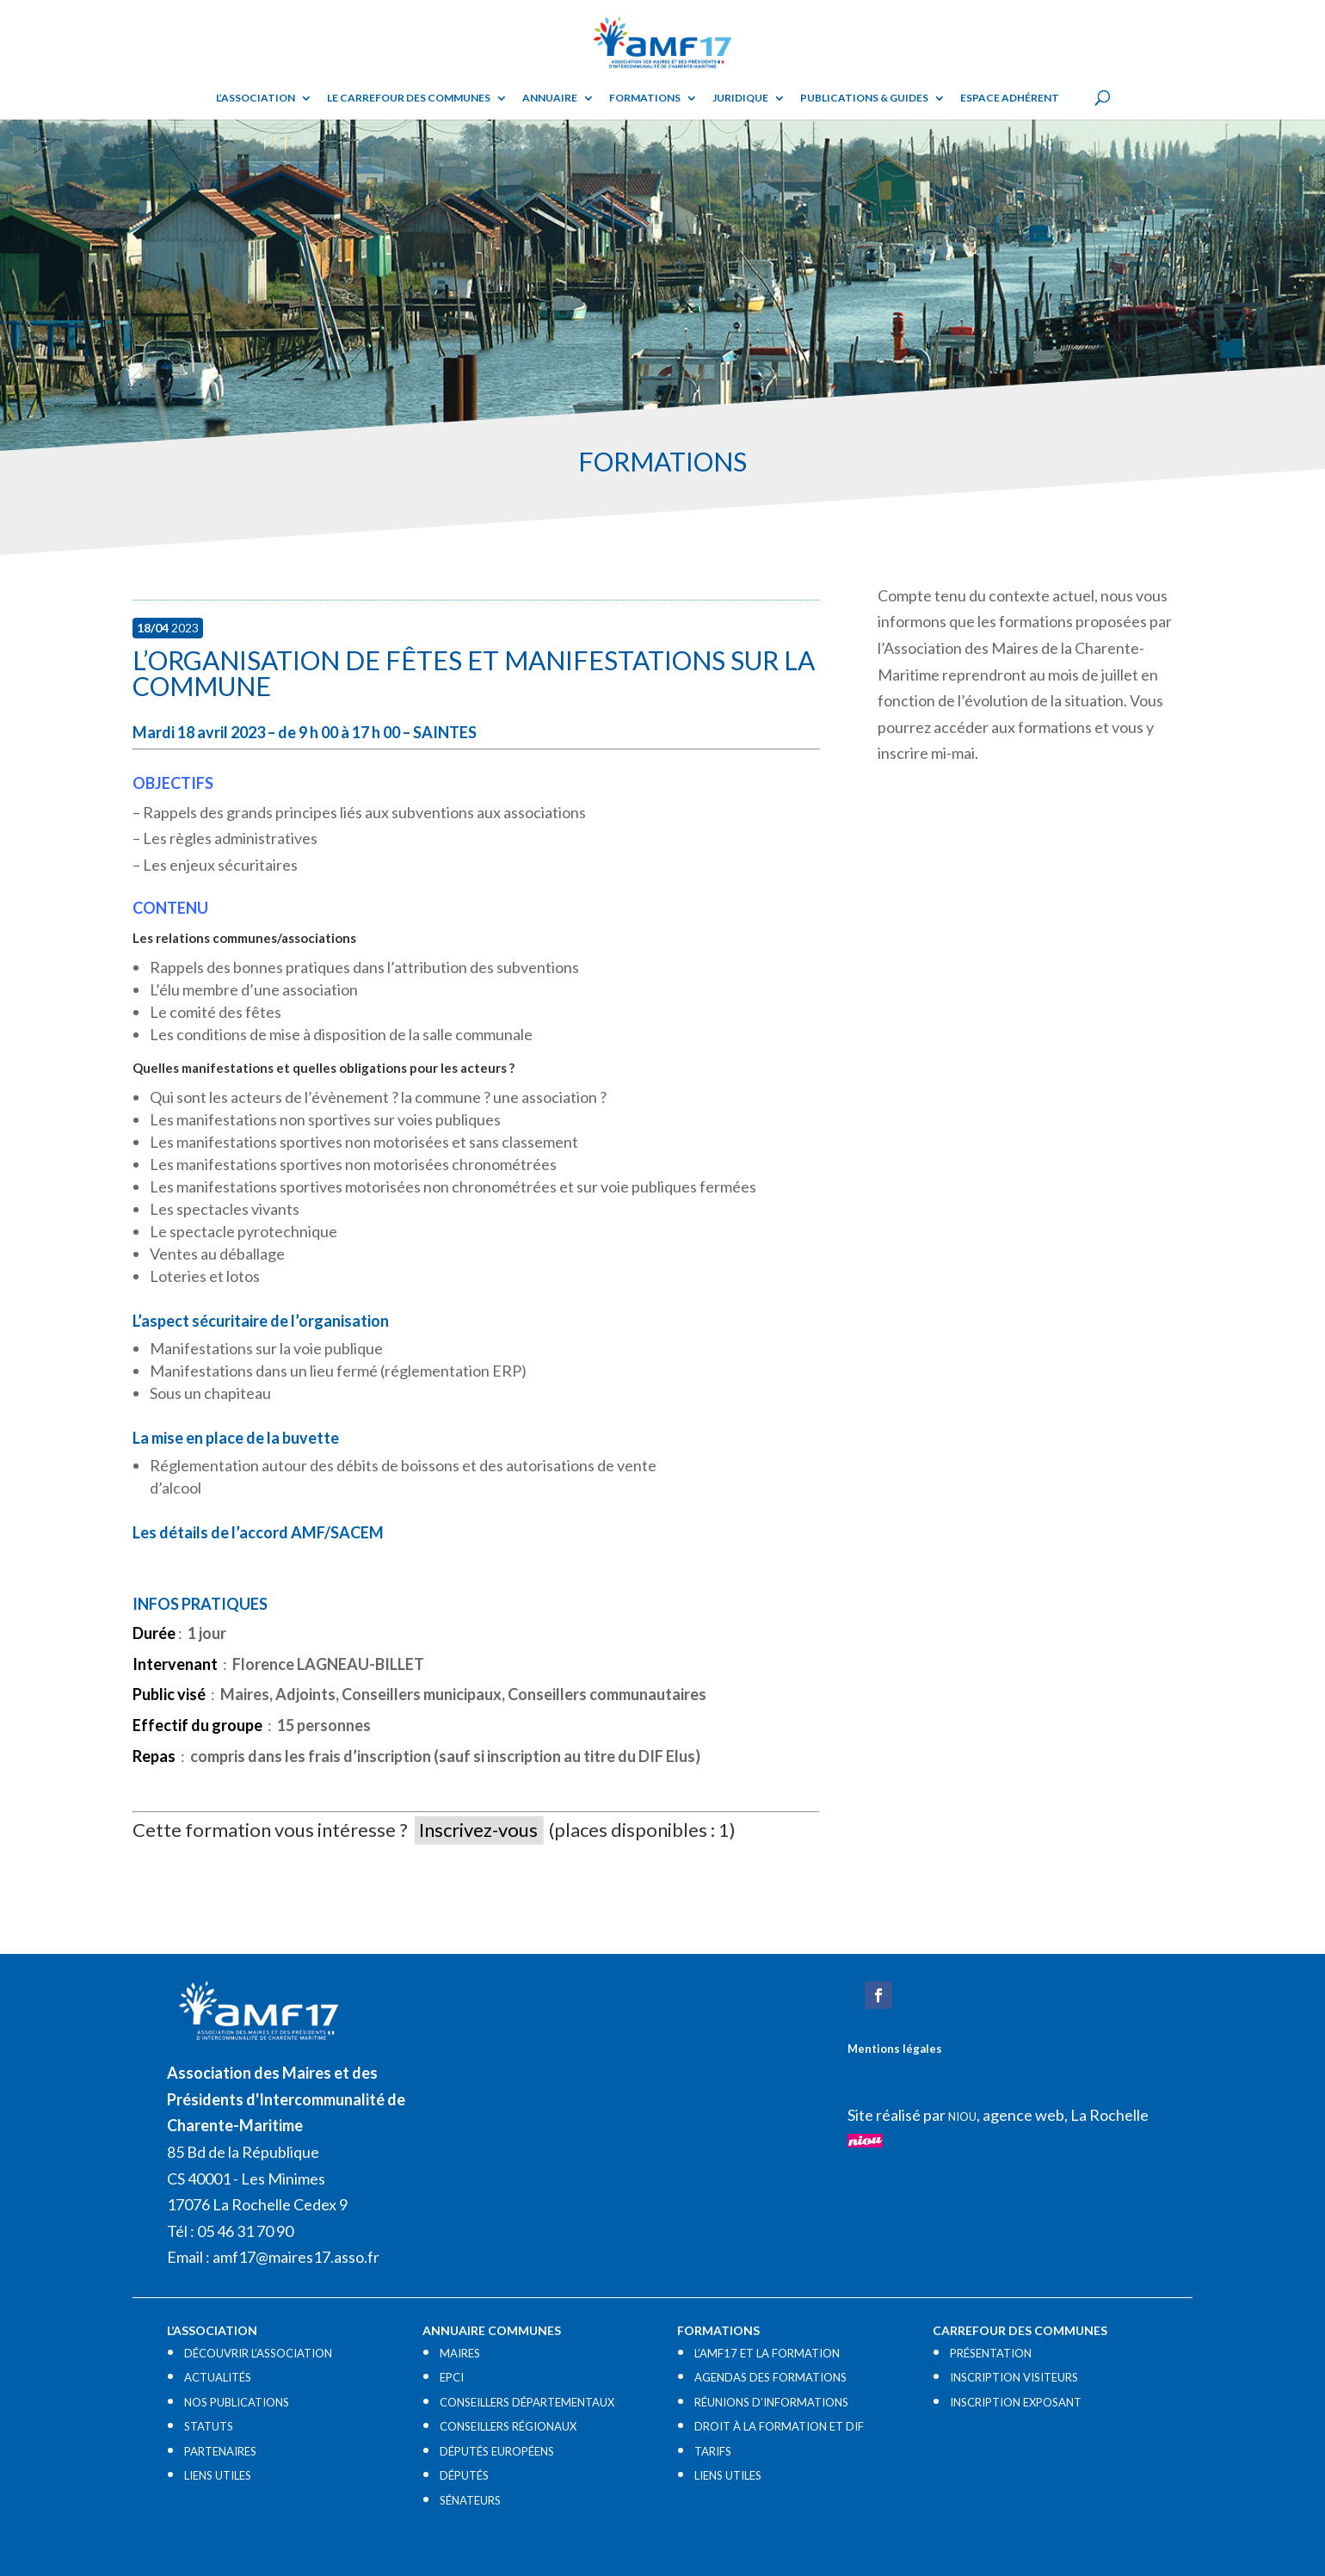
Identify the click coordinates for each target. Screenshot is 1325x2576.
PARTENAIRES (220, 2451)
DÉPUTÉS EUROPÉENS (497, 2451)
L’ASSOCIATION (255, 98)
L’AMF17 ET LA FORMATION (767, 2353)
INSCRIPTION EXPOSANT (1016, 2402)
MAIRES (460, 2353)
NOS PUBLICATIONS (236, 2402)
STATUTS (208, 2426)
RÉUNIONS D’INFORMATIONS (771, 2402)
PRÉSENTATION (991, 2353)
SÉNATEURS (470, 2500)
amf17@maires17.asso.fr (296, 2256)
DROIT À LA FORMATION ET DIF (779, 2426)
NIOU (962, 2116)
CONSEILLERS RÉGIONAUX (508, 2426)
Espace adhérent (1009, 98)
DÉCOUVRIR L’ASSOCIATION (258, 2353)
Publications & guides (864, 98)
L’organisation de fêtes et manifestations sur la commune (473, 672)
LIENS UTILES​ (217, 2475)
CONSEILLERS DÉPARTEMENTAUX (527, 2402)
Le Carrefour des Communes (408, 98)
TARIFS (712, 2451)
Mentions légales (894, 2048)
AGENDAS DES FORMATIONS (770, 2377)
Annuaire (549, 98)
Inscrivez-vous (478, 1829)
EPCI (452, 2377)
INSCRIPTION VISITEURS (1014, 2377)
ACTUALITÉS (217, 2377)
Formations (645, 98)
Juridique (740, 98)
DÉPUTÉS (464, 2475)
